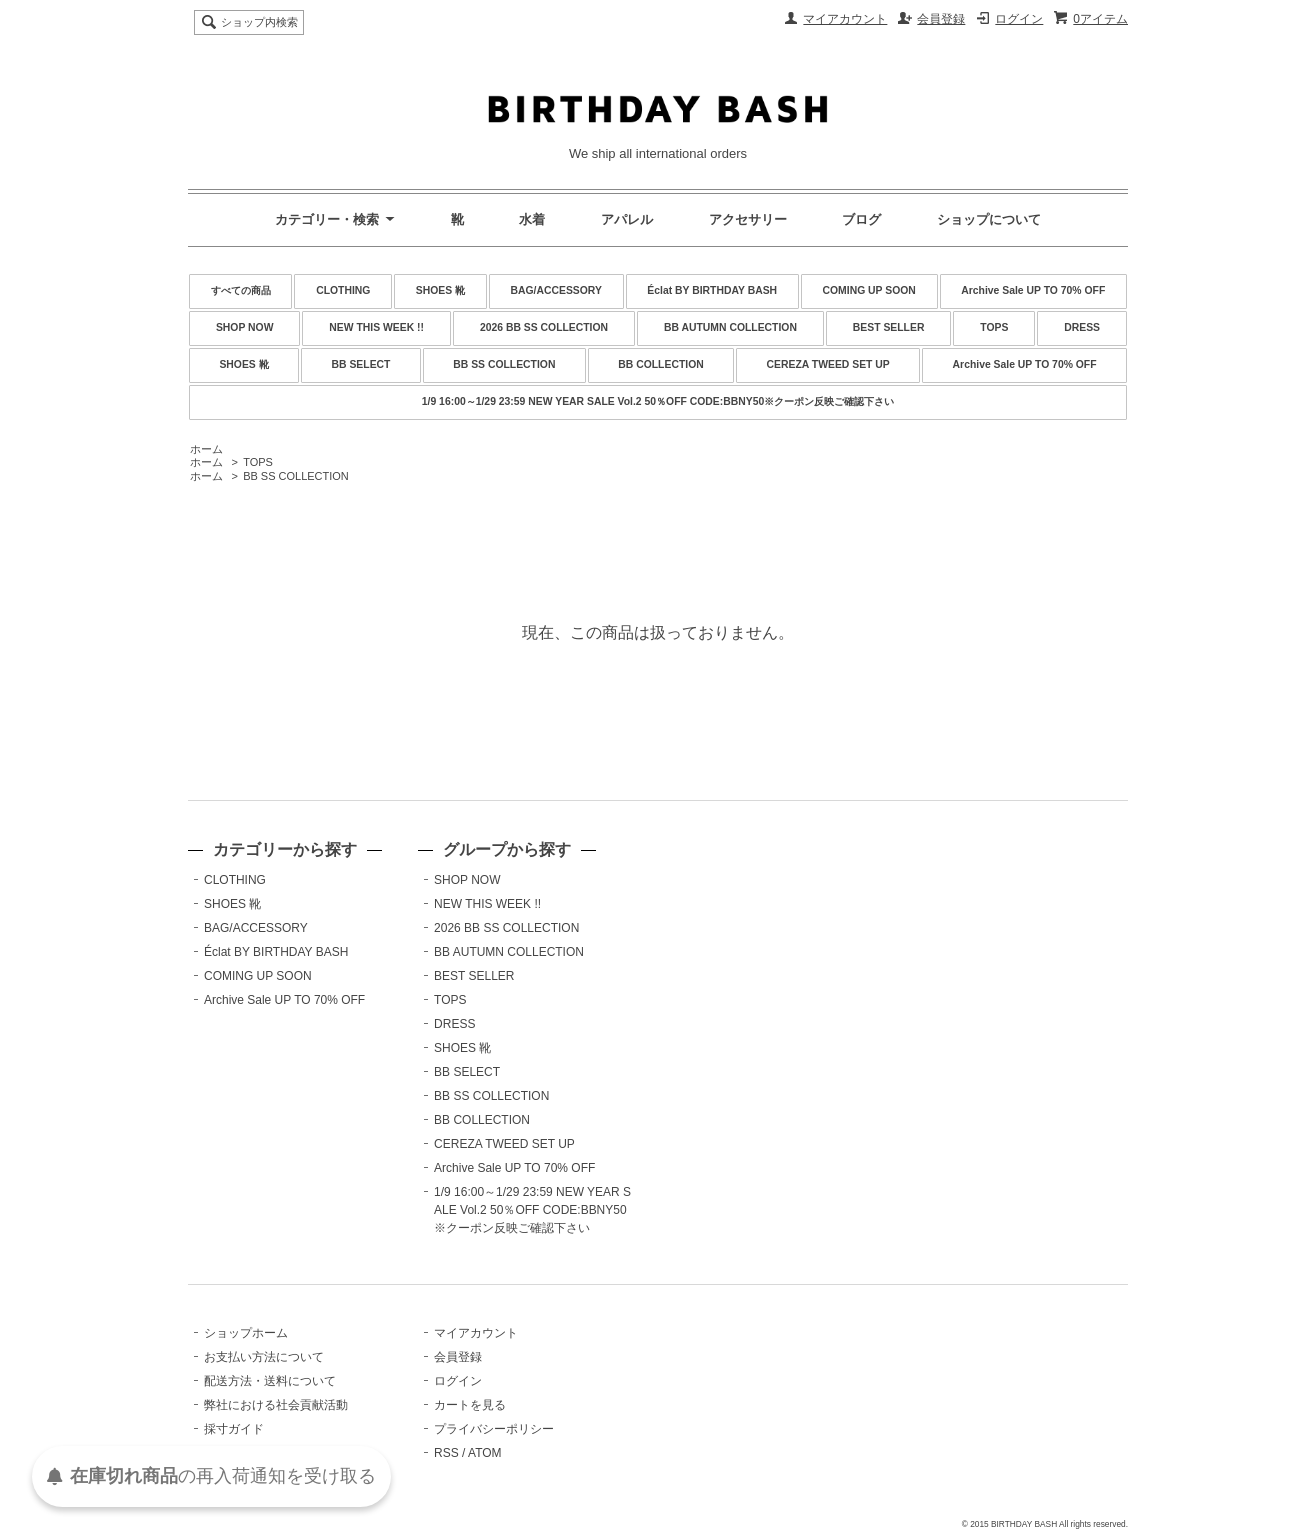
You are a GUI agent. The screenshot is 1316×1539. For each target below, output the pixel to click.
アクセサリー (748, 219)
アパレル (627, 219)
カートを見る (470, 1405)
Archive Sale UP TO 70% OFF (1033, 290)
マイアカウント (845, 19)
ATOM (485, 1453)
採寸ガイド (234, 1429)
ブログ (861, 219)
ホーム (206, 449)
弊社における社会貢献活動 (276, 1405)
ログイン (1019, 19)
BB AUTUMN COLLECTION (730, 327)
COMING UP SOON (869, 290)
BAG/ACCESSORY (556, 290)
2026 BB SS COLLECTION (544, 327)
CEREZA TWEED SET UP (828, 364)
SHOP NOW (245, 327)
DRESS (1082, 327)
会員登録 (941, 19)
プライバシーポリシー (494, 1429)
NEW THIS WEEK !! (376, 327)
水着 (532, 219)
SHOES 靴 (440, 290)
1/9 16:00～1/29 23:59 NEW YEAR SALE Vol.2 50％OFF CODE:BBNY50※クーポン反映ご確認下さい (658, 401)
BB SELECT (361, 364)
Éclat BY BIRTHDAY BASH (712, 290)
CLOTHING (343, 290)
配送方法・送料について (270, 1381)
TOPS (994, 327)
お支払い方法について (264, 1357)
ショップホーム (246, 1333)
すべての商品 (241, 290)
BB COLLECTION (660, 364)
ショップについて (989, 219)
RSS (446, 1453)
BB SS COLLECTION (504, 364)
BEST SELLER (889, 327)
